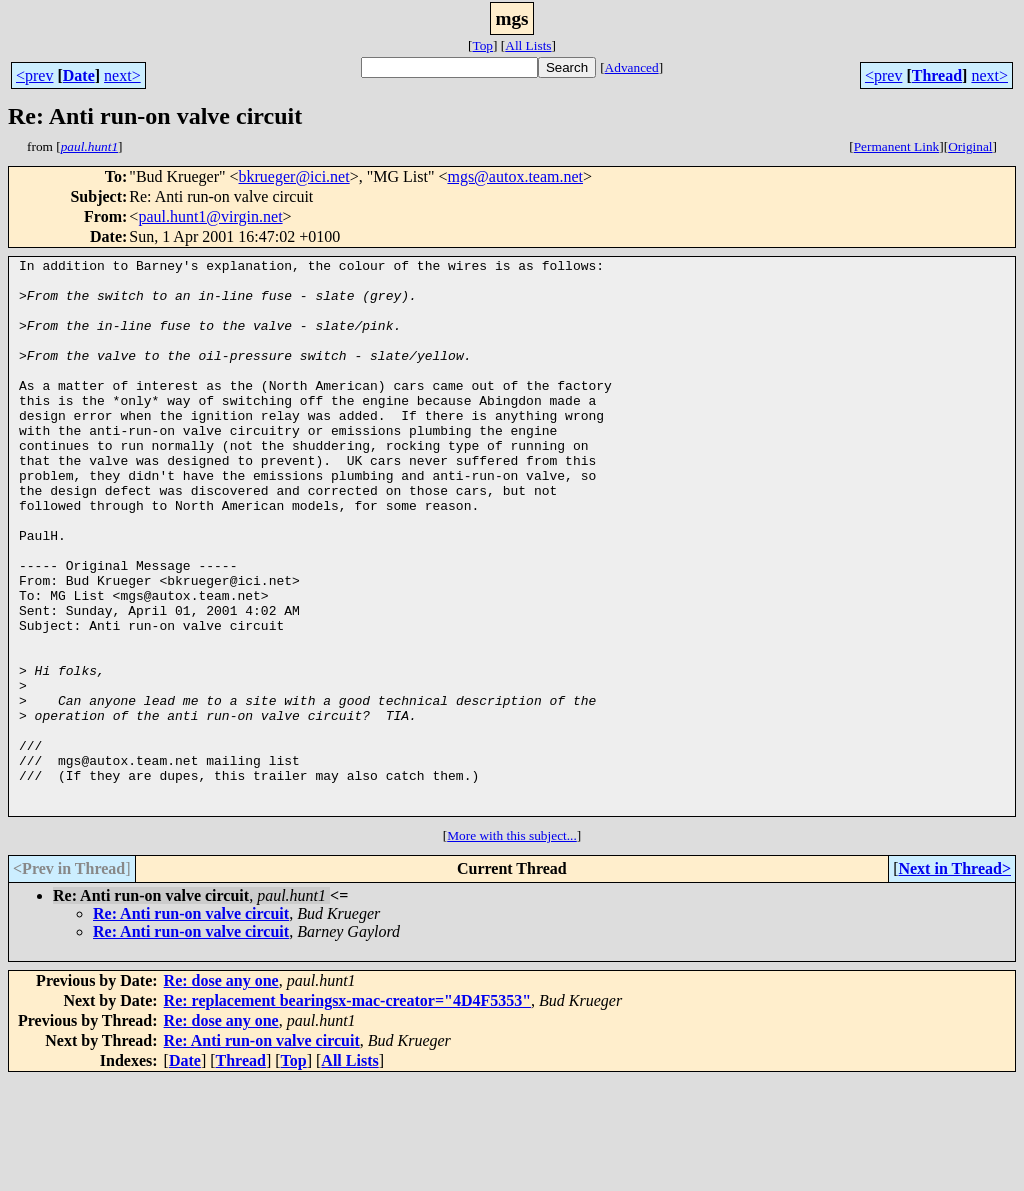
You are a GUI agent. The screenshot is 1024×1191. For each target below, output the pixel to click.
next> (122, 75)
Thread (937, 75)
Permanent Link (897, 146)
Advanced (632, 67)
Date (79, 75)
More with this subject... (512, 946)
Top (482, 45)
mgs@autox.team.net (515, 176)
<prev (34, 75)
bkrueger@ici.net (294, 176)
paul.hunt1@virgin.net (210, 216)
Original (970, 146)
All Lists (528, 45)
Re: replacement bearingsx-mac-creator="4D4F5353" (348, 1111)
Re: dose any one (221, 1091)
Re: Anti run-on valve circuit (191, 1024)
